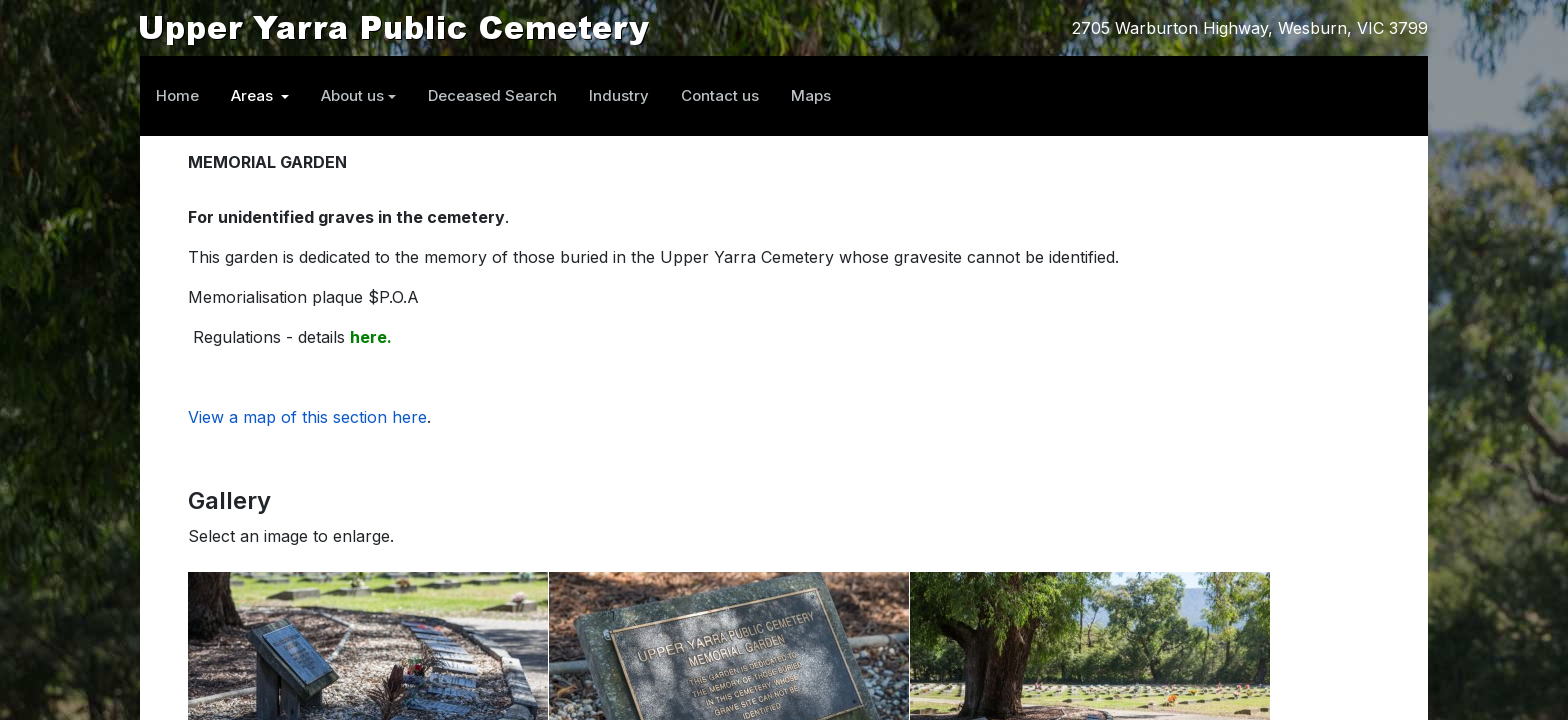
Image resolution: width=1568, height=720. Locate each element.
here (368, 337)
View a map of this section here (307, 417)
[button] (260, 96)
